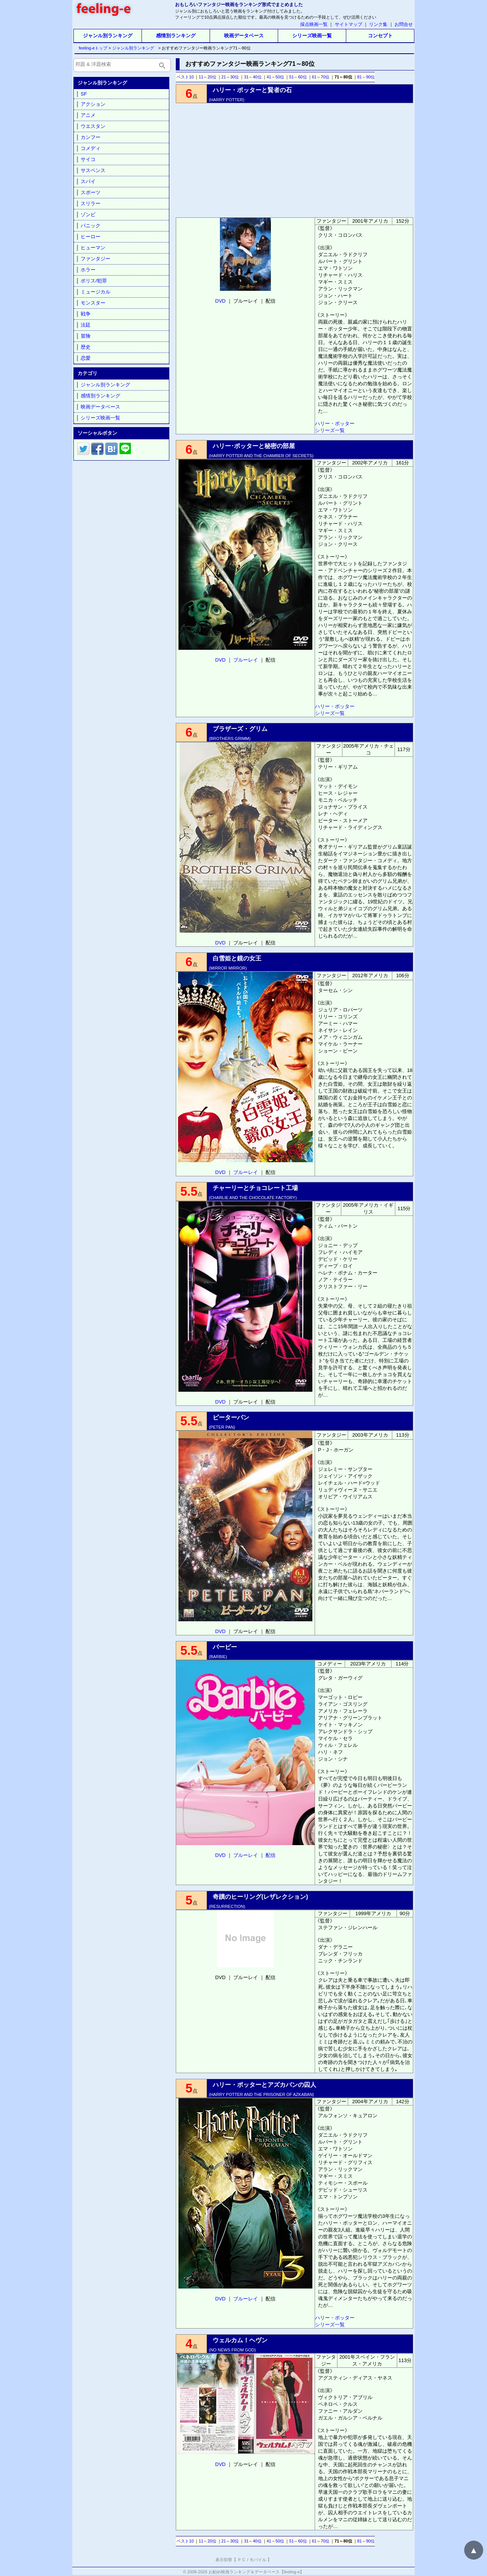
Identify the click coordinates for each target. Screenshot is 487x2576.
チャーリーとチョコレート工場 (255, 1188)
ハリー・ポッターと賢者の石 (252, 90)
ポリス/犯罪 (94, 281)
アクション (93, 104)
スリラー (90, 203)
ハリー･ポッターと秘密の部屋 (254, 446)
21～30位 (230, 77)
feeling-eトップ (91, 48)
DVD (220, 301)
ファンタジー (95, 259)
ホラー (88, 270)
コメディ (90, 148)
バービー (225, 1647)
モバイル (258, 2559)
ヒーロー (90, 236)
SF (84, 94)
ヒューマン (93, 247)
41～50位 (275, 77)
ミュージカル (95, 292)
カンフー (90, 137)
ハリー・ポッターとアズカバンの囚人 (264, 2085)
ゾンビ (88, 214)
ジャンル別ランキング (107, 35)
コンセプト (380, 35)
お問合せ (404, 24)
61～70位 (320, 77)
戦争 (86, 314)
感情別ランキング (176, 35)
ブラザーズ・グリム (240, 729)
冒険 (86, 336)
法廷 (86, 325)
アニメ (88, 115)
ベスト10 (185, 77)
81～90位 (366, 77)
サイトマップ (348, 24)
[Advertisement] (294, 160)
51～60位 (298, 77)
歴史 (86, 347)
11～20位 (207, 77)
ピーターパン (231, 1417)
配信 (270, 1855)
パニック (90, 225)
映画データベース (244, 35)
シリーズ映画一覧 (312, 35)
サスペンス (93, 170)
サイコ (88, 159)
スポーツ (90, 192)
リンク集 (378, 24)
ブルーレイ (245, 660)
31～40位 (252, 77)
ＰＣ (241, 2559)
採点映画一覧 (314, 24)
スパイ (88, 181)
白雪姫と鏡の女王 (237, 958)
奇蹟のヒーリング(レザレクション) (260, 1896)
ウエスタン (93, 126)
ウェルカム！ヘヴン (240, 2340)
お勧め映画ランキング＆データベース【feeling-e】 (256, 2572)
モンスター (93, 303)
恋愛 (86, 358)
